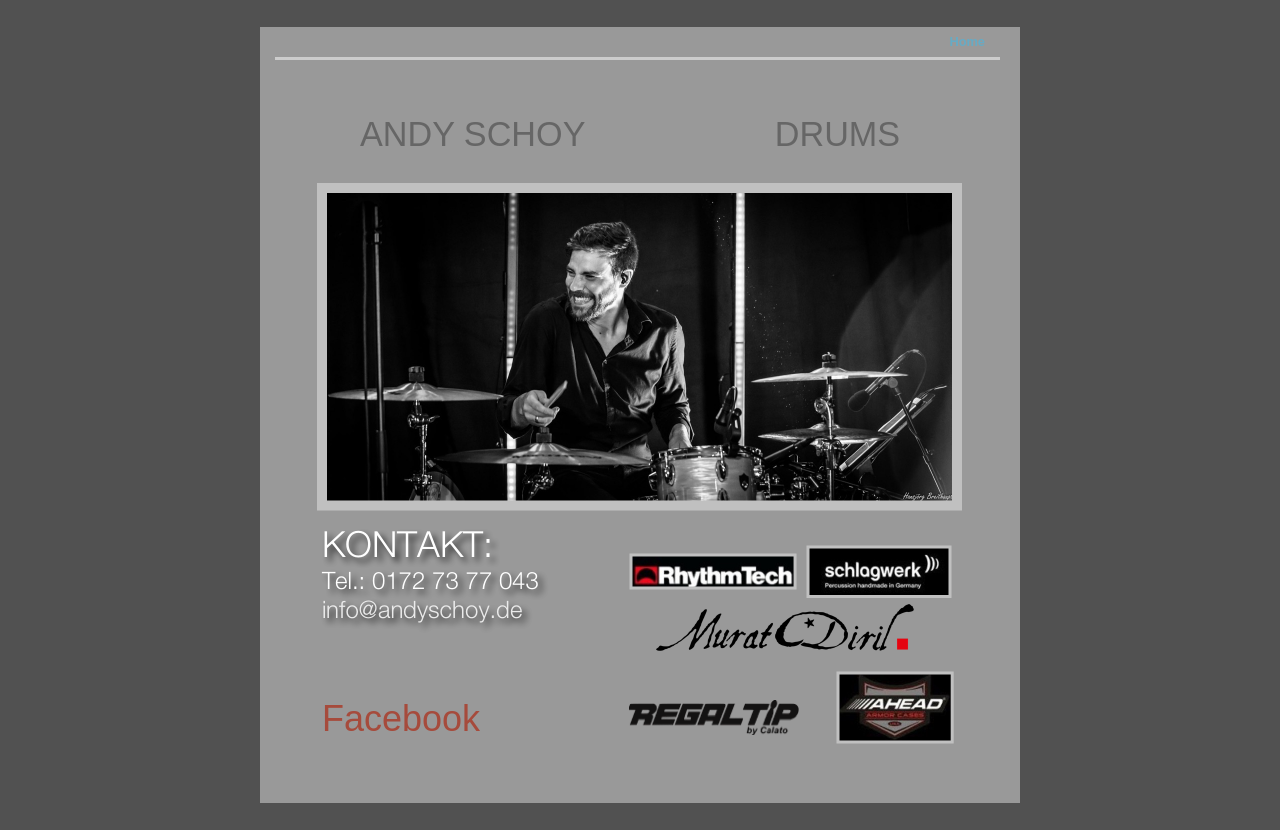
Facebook (401, 718)
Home (967, 41)
